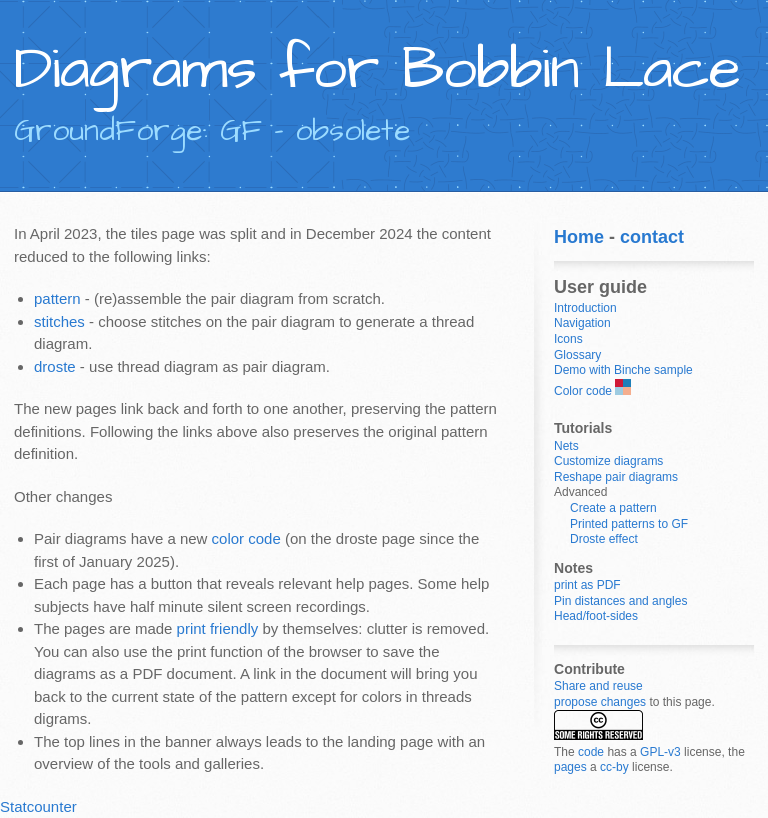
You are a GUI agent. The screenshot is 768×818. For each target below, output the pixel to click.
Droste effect (604, 539)
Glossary (577, 355)
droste (55, 366)
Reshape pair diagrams (616, 477)
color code (246, 538)
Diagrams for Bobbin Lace (377, 69)
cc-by (614, 767)
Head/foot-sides (596, 616)
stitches (59, 321)
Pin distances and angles (620, 601)
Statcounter (38, 806)
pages (570, 767)
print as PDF (587, 585)
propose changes (600, 702)
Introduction (585, 308)
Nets (566, 446)
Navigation (582, 323)
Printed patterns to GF (629, 524)
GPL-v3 (660, 752)
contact (652, 237)
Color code (583, 391)
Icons (568, 339)
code (591, 752)
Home (579, 237)
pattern (57, 298)
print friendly (218, 628)
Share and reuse (598, 686)
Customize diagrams (608, 461)
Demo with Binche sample (623, 370)
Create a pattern (613, 508)
